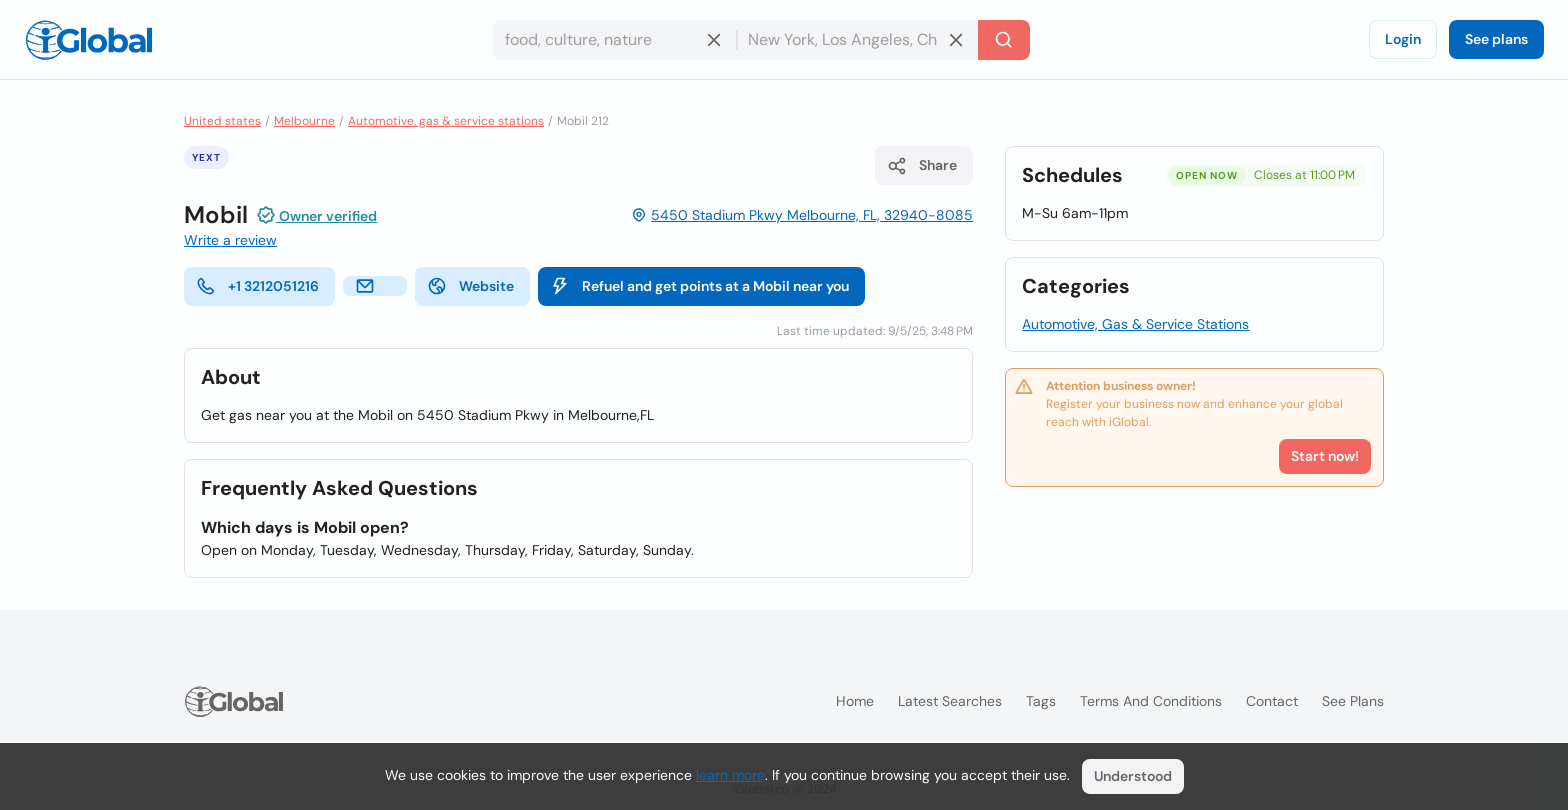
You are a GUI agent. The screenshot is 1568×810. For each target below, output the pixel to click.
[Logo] (89, 40)
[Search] (1004, 40)
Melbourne (304, 121)
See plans (1496, 39)
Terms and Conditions (1151, 701)
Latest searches (950, 701)
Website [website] (470, 286)
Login (1403, 39)
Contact (1272, 701)
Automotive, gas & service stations (446, 121)
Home (855, 701)
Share (922, 166)
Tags (1041, 701)
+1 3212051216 (257, 286)
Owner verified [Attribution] (316, 215)
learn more (730, 775)
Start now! (1325, 456)
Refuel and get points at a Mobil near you (699, 286)
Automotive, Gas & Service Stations (1135, 324)
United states (222, 121)
